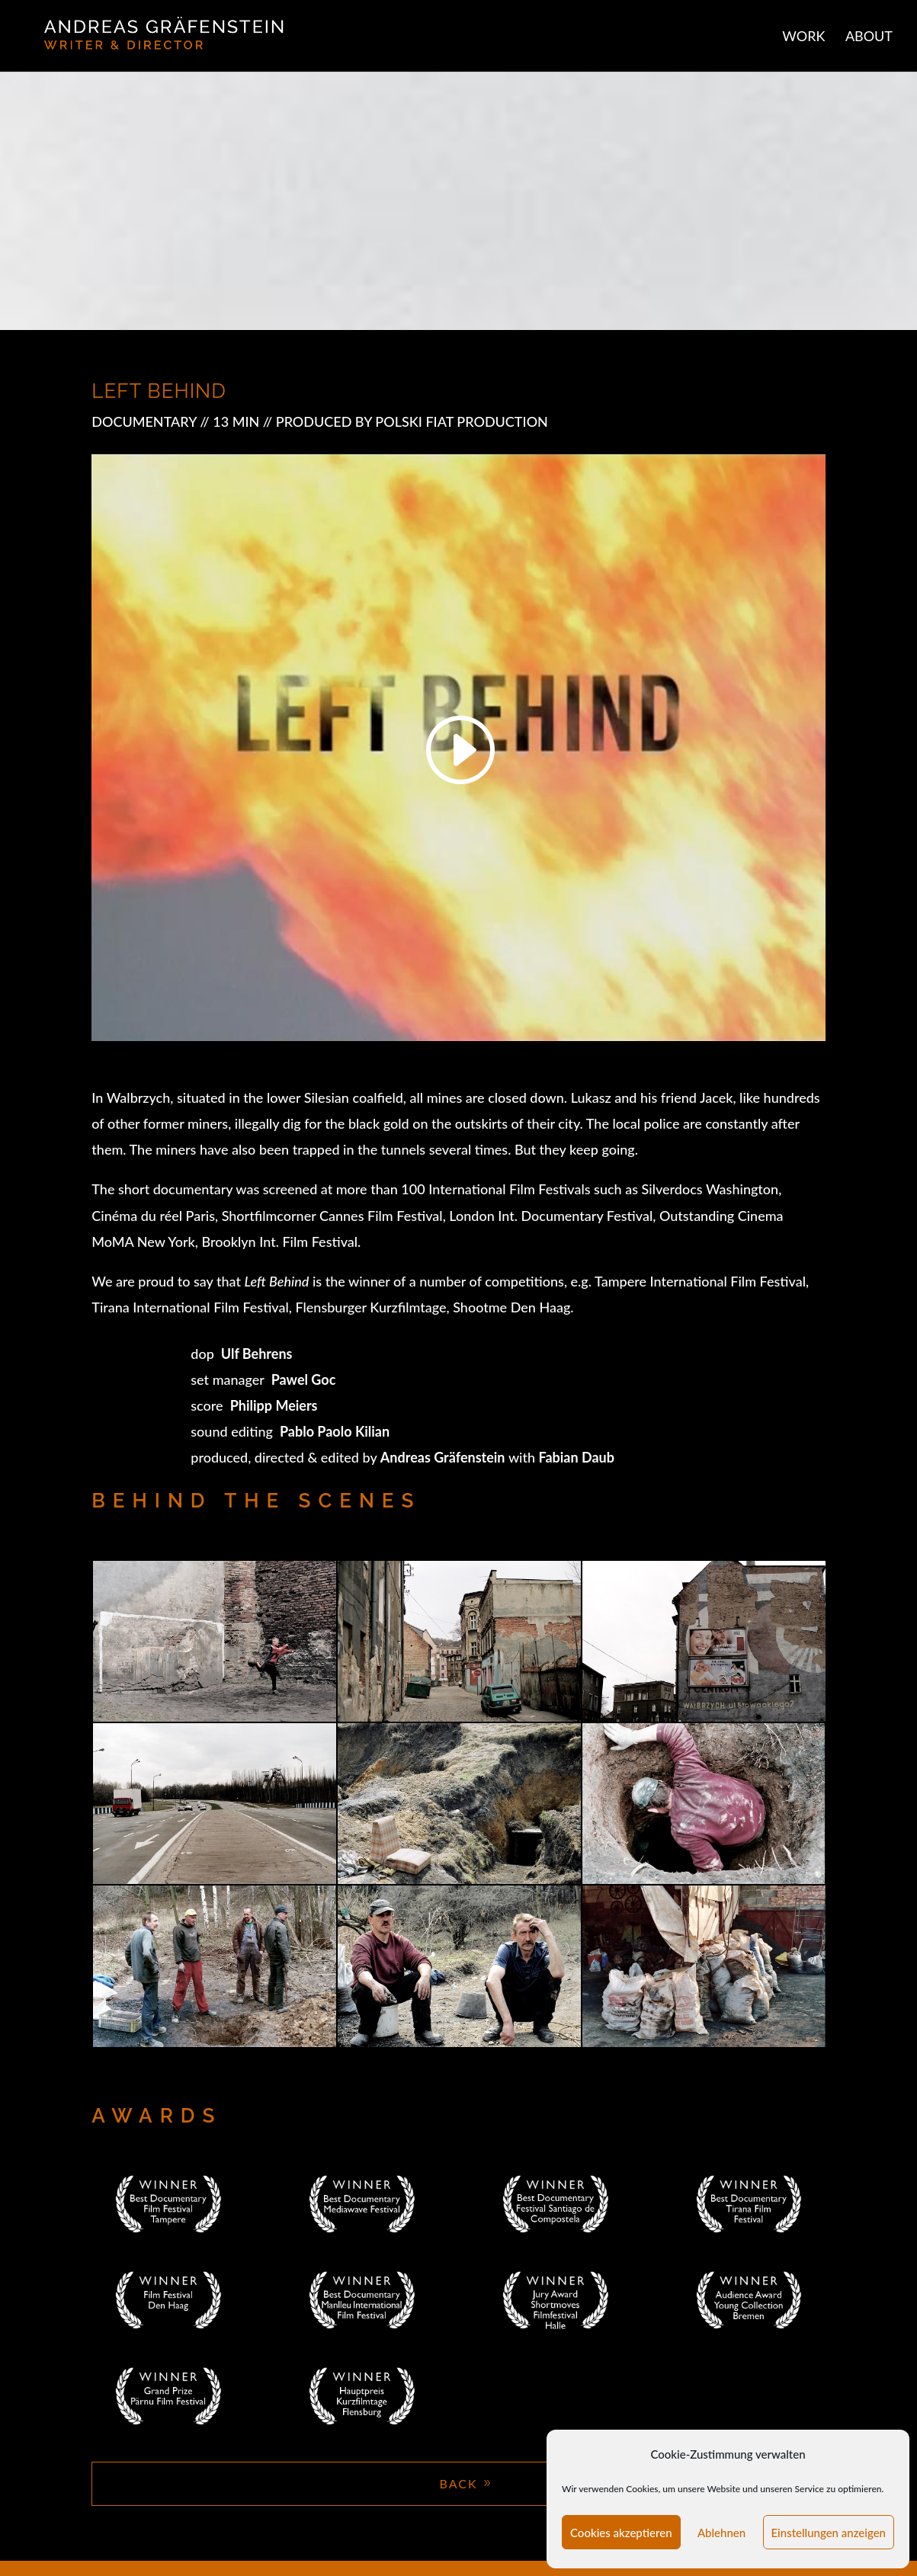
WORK (803, 37)
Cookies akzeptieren (621, 2532)
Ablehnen (721, 2532)
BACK (458, 2483)
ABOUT (869, 37)
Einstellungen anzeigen (829, 2532)
